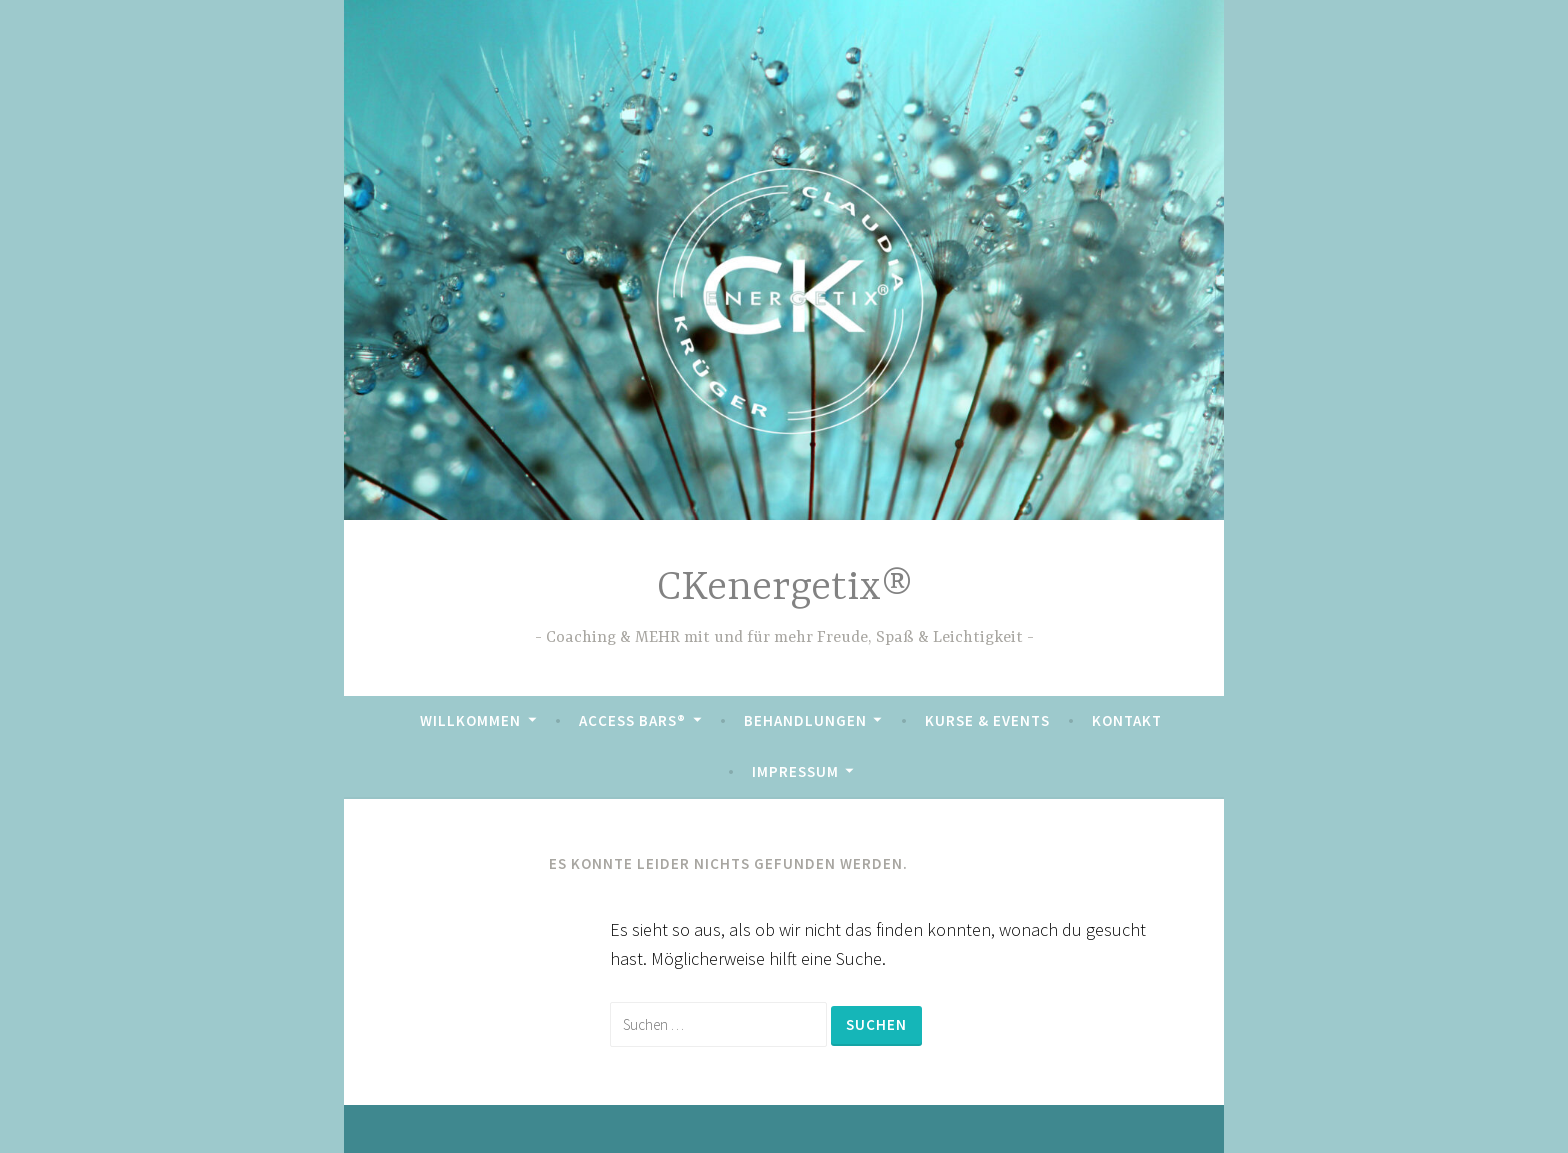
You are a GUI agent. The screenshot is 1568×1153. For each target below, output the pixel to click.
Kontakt (1127, 720)
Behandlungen (805, 720)
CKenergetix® (784, 588)
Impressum (795, 771)
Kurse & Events (987, 720)
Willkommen (470, 720)
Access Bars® (632, 720)
